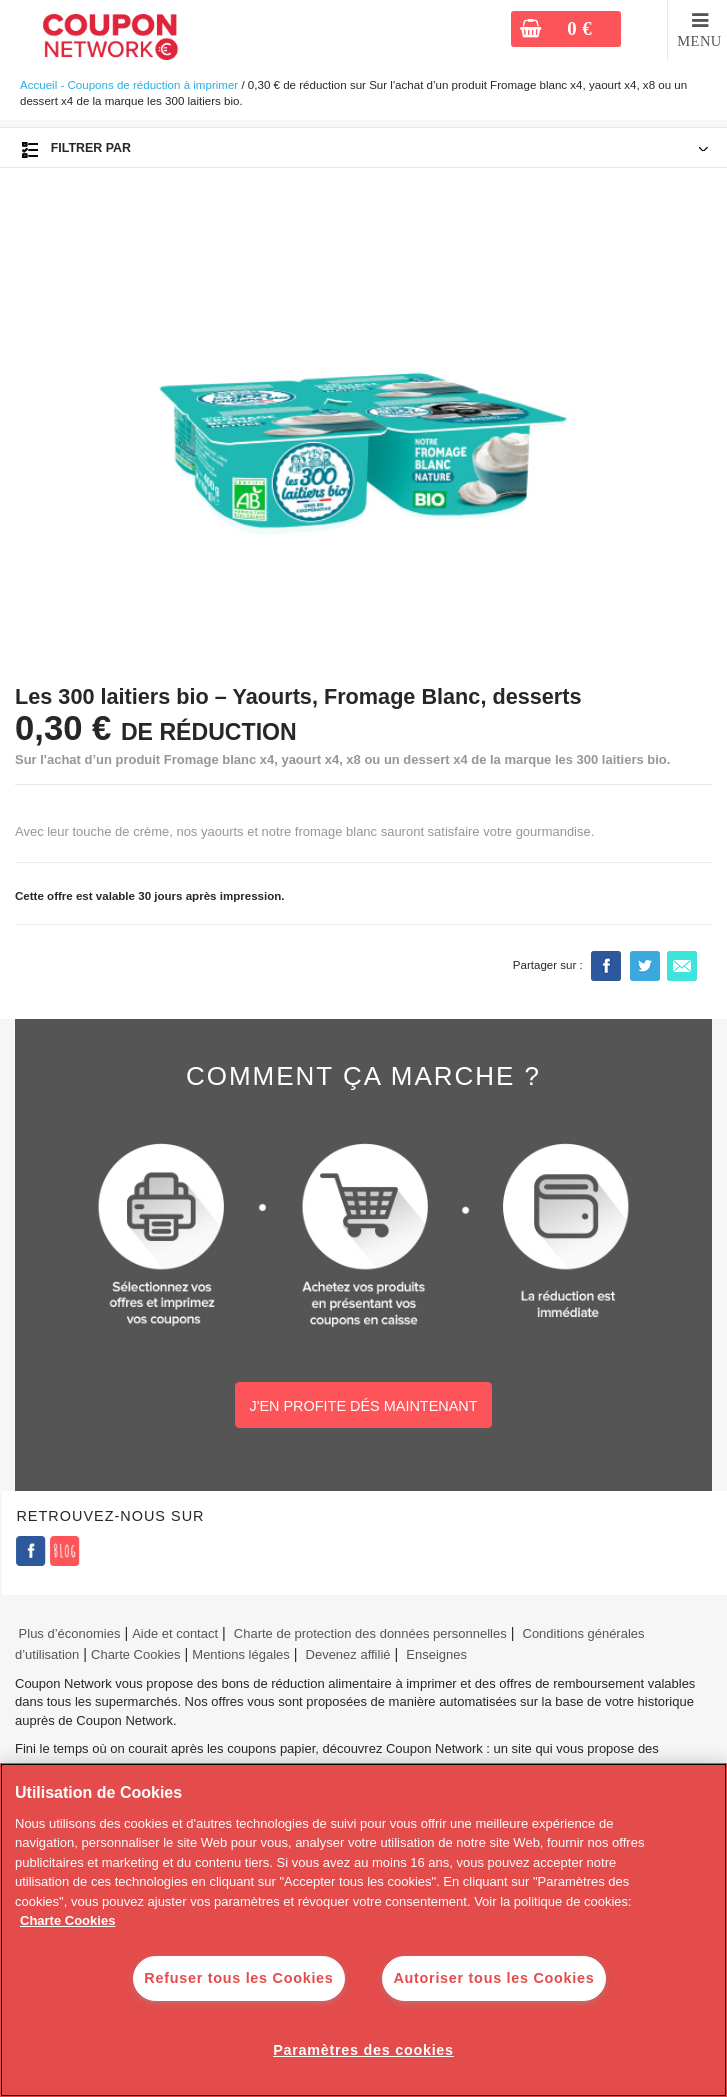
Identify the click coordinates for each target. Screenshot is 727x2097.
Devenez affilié (348, 1654)
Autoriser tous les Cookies (493, 1978)
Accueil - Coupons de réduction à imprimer (129, 85)
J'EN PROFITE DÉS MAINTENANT (363, 1406)
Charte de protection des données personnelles (370, 1633)
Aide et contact (175, 1633)
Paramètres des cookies (363, 2050)
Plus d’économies (67, 1633)
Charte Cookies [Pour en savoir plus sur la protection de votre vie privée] (67, 1920)
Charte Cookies (136, 1654)
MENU (699, 41)
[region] (363, 1930)
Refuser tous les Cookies (238, 1978)
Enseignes (436, 1654)
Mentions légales (240, 1654)
